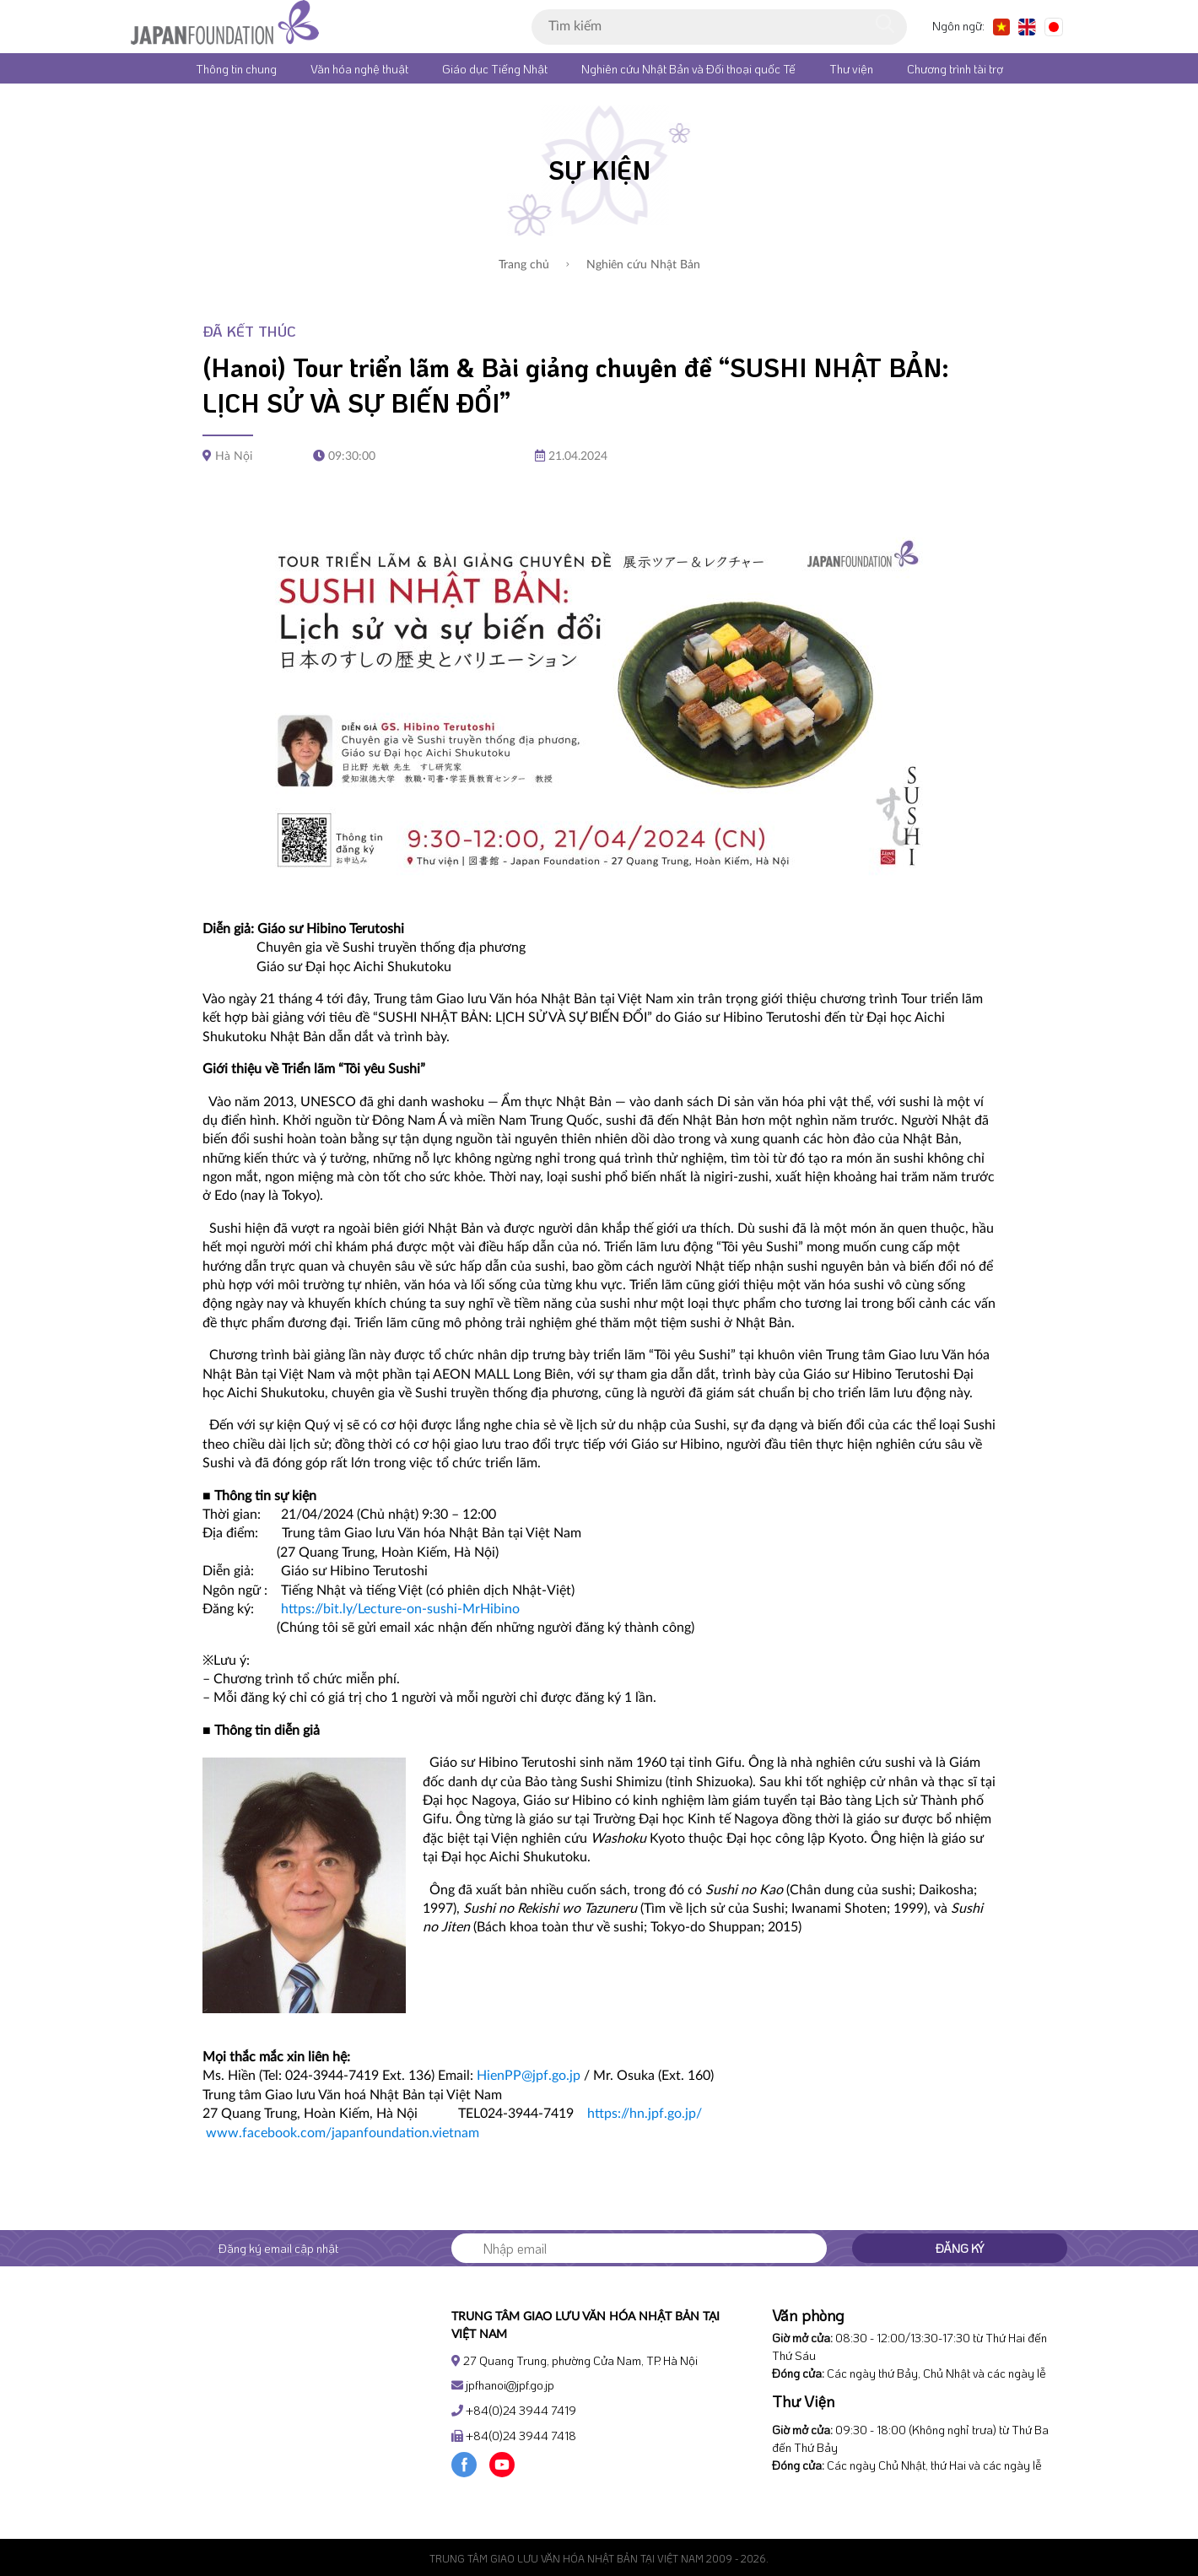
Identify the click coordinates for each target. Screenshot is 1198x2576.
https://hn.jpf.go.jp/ (644, 2113)
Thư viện (851, 69)
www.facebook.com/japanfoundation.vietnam (342, 2133)
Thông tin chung (236, 69)
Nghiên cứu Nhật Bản (633, 265)
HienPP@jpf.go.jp (528, 2075)
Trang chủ (524, 265)
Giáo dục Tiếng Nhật (495, 69)
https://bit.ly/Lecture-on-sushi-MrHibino (400, 1609)
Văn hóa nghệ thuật (359, 69)
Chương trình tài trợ (955, 69)
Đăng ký (960, 2248)
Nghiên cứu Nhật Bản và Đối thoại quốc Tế (688, 69)
